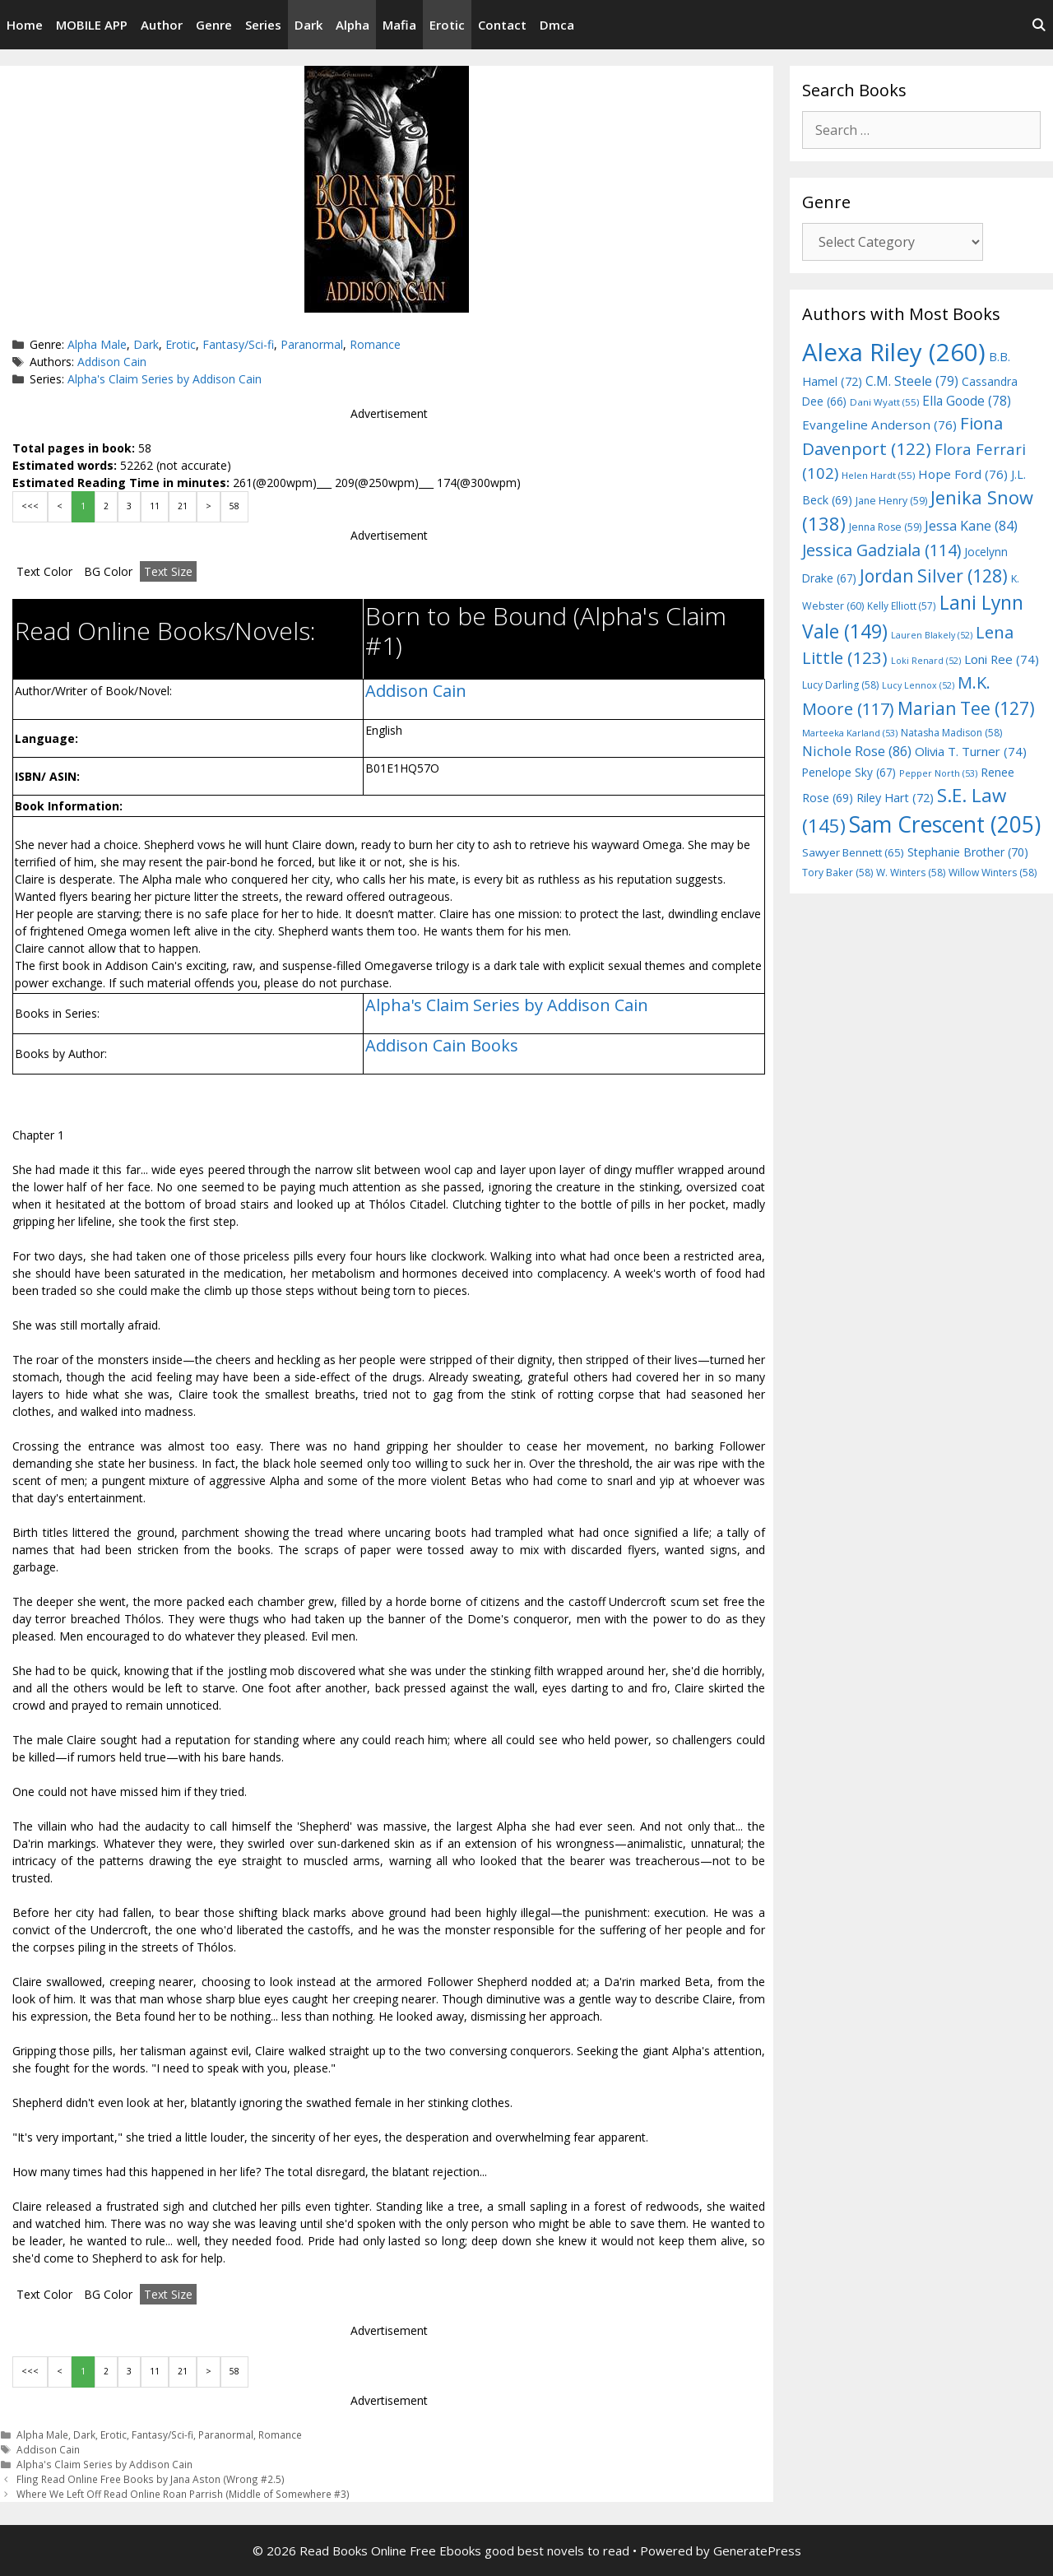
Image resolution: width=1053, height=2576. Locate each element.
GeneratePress (757, 2550)
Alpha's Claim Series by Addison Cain (164, 379)
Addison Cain (111, 361)
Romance (375, 344)
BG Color (108, 571)
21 (183, 506)
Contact (502, 24)
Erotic (447, 24)
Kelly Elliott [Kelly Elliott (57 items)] (901, 605)
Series (263, 24)
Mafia (399, 24)
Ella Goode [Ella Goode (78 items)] (966, 401)
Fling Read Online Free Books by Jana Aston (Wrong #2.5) (150, 2478)
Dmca (557, 24)
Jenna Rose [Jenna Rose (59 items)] (885, 527)
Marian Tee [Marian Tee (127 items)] (966, 708)
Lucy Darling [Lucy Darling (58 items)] (840, 685)
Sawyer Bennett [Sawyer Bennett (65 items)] (853, 852)
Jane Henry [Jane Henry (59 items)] (891, 501)
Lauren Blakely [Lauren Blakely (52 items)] (931, 635)
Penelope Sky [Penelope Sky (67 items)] (849, 772)
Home (25, 24)
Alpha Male (97, 344)
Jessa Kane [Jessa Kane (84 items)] (971, 526)
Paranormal (312, 344)
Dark (308, 24)
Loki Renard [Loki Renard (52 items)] (926, 660)
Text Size (168, 571)
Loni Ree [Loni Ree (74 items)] (1001, 659)
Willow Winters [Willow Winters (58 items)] (993, 873)
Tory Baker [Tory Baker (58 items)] (837, 873)
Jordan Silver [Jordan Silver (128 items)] (934, 575)
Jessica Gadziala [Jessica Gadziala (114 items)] (881, 550)
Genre (214, 24)
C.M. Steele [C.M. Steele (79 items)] (911, 381)
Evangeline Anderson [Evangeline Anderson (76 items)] (879, 424)
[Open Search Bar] (1038, 24)
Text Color (44, 571)
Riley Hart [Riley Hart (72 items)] (895, 797)
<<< (30, 506)
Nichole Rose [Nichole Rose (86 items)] (857, 750)
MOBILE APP (92, 24)
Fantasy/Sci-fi (238, 344)
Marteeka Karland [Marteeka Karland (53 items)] (850, 732)
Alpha (352, 24)
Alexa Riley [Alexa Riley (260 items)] (894, 352)
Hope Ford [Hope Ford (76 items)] (963, 474)
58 (234, 506)
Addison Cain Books (441, 1045)
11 (155, 506)
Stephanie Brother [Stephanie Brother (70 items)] (967, 852)
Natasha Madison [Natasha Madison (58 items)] (951, 733)
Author (162, 24)
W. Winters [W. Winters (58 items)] (910, 873)
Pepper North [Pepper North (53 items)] (938, 773)
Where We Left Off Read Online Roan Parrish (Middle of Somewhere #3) (183, 2493)
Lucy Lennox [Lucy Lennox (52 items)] (918, 685)
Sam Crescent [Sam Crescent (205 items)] (945, 824)
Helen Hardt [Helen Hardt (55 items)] (878, 475)
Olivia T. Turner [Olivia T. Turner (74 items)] (971, 751)
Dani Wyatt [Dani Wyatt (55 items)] (884, 402)
